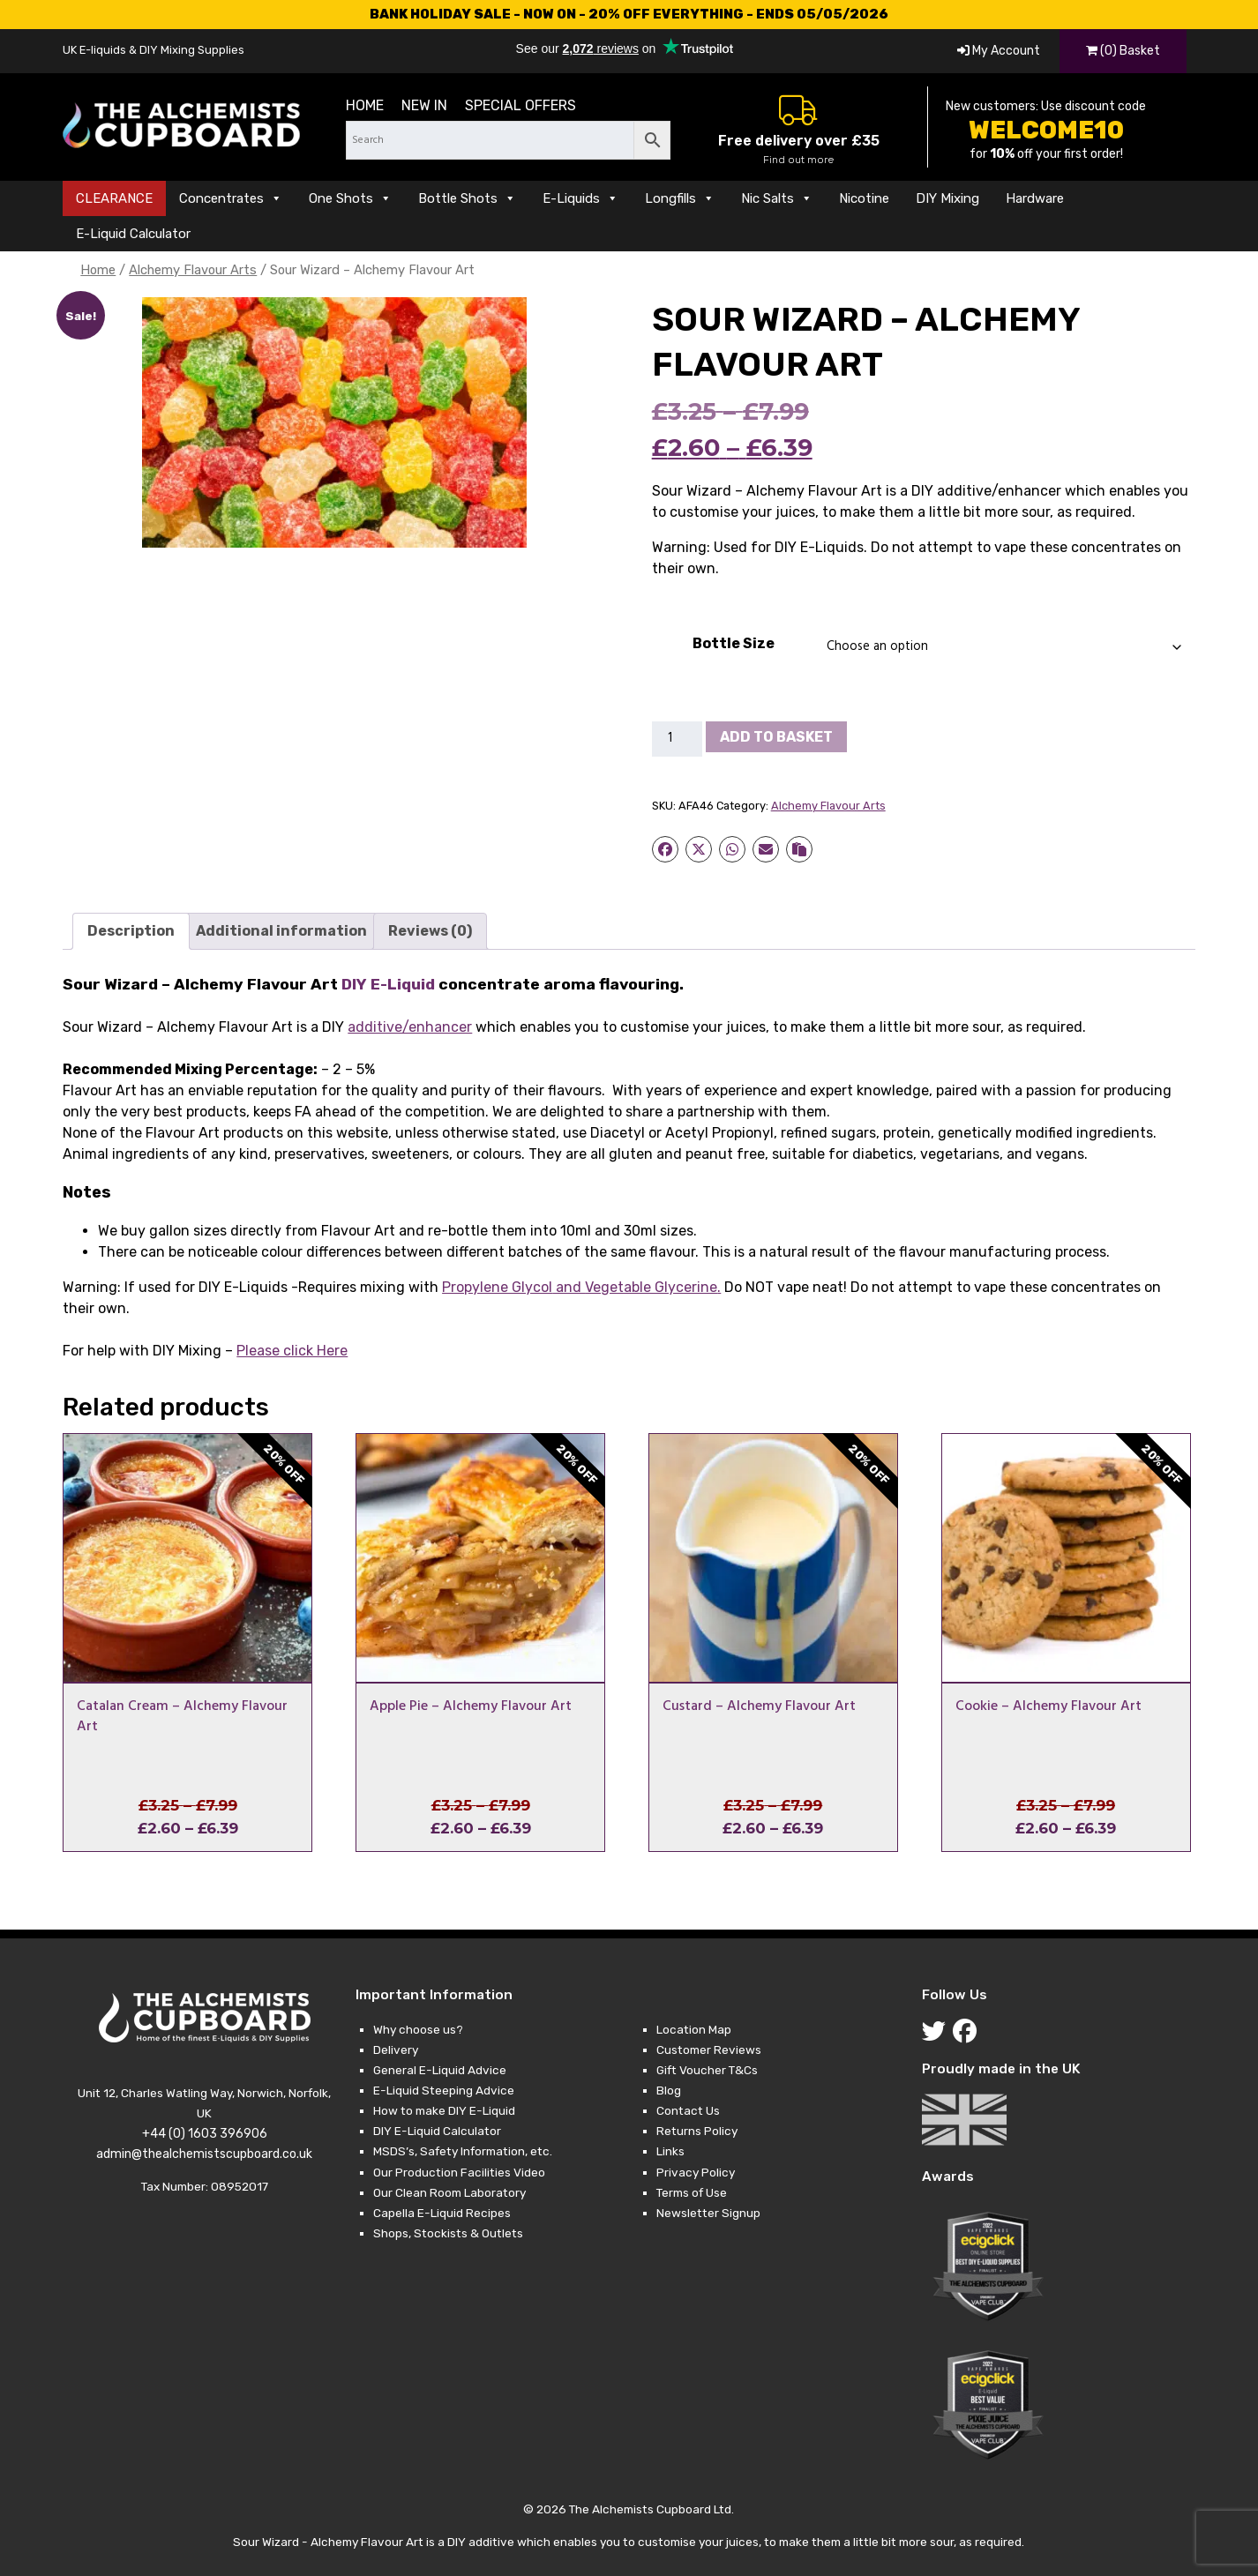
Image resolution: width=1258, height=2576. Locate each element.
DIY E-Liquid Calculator (437, 2131)
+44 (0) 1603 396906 (204, 2133)
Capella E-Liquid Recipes (442, 2213)
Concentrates (230, 198)
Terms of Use (691, 2192)
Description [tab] (131, 930)
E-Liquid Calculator (133, 234)
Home (365, 105)
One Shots (350, 198)
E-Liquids (580, 198)
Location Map (693, 2029)
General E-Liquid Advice (439, 2070)
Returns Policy (697, 2131)
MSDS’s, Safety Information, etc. (462, 2151)
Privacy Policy (695, 2172)
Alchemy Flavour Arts (193, 270)
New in (424, 105)
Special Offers (520, 105)
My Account (998, 50)
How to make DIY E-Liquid (444, 2110)
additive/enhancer (410, 1027)
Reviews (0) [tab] (430, 930)
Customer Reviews (708, 2049)
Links (670, 2151)
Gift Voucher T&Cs (707, 2070)
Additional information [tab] (281, 930)
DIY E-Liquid (388, 984)
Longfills (680, 198)
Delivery (395, 2049)
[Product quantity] (677, 739)
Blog (668, 2090)
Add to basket (776, 736)
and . (581, 1287)
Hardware (1035, 198)
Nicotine (864, 198)
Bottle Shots (467, 198)
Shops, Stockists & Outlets (448, 2233)
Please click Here (292, 1350)
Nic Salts (776, 198)
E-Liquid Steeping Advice (443, 2090)
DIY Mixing (947, 198)
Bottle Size (734, 643)
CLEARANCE (114, 198)
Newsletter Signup (708, 2213)
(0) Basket (1123, 50)
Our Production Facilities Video (459, 2172)
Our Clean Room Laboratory (449, 2192)
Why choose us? (418, 2029)
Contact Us (688, 2110)
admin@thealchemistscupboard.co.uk (204, 2154)
